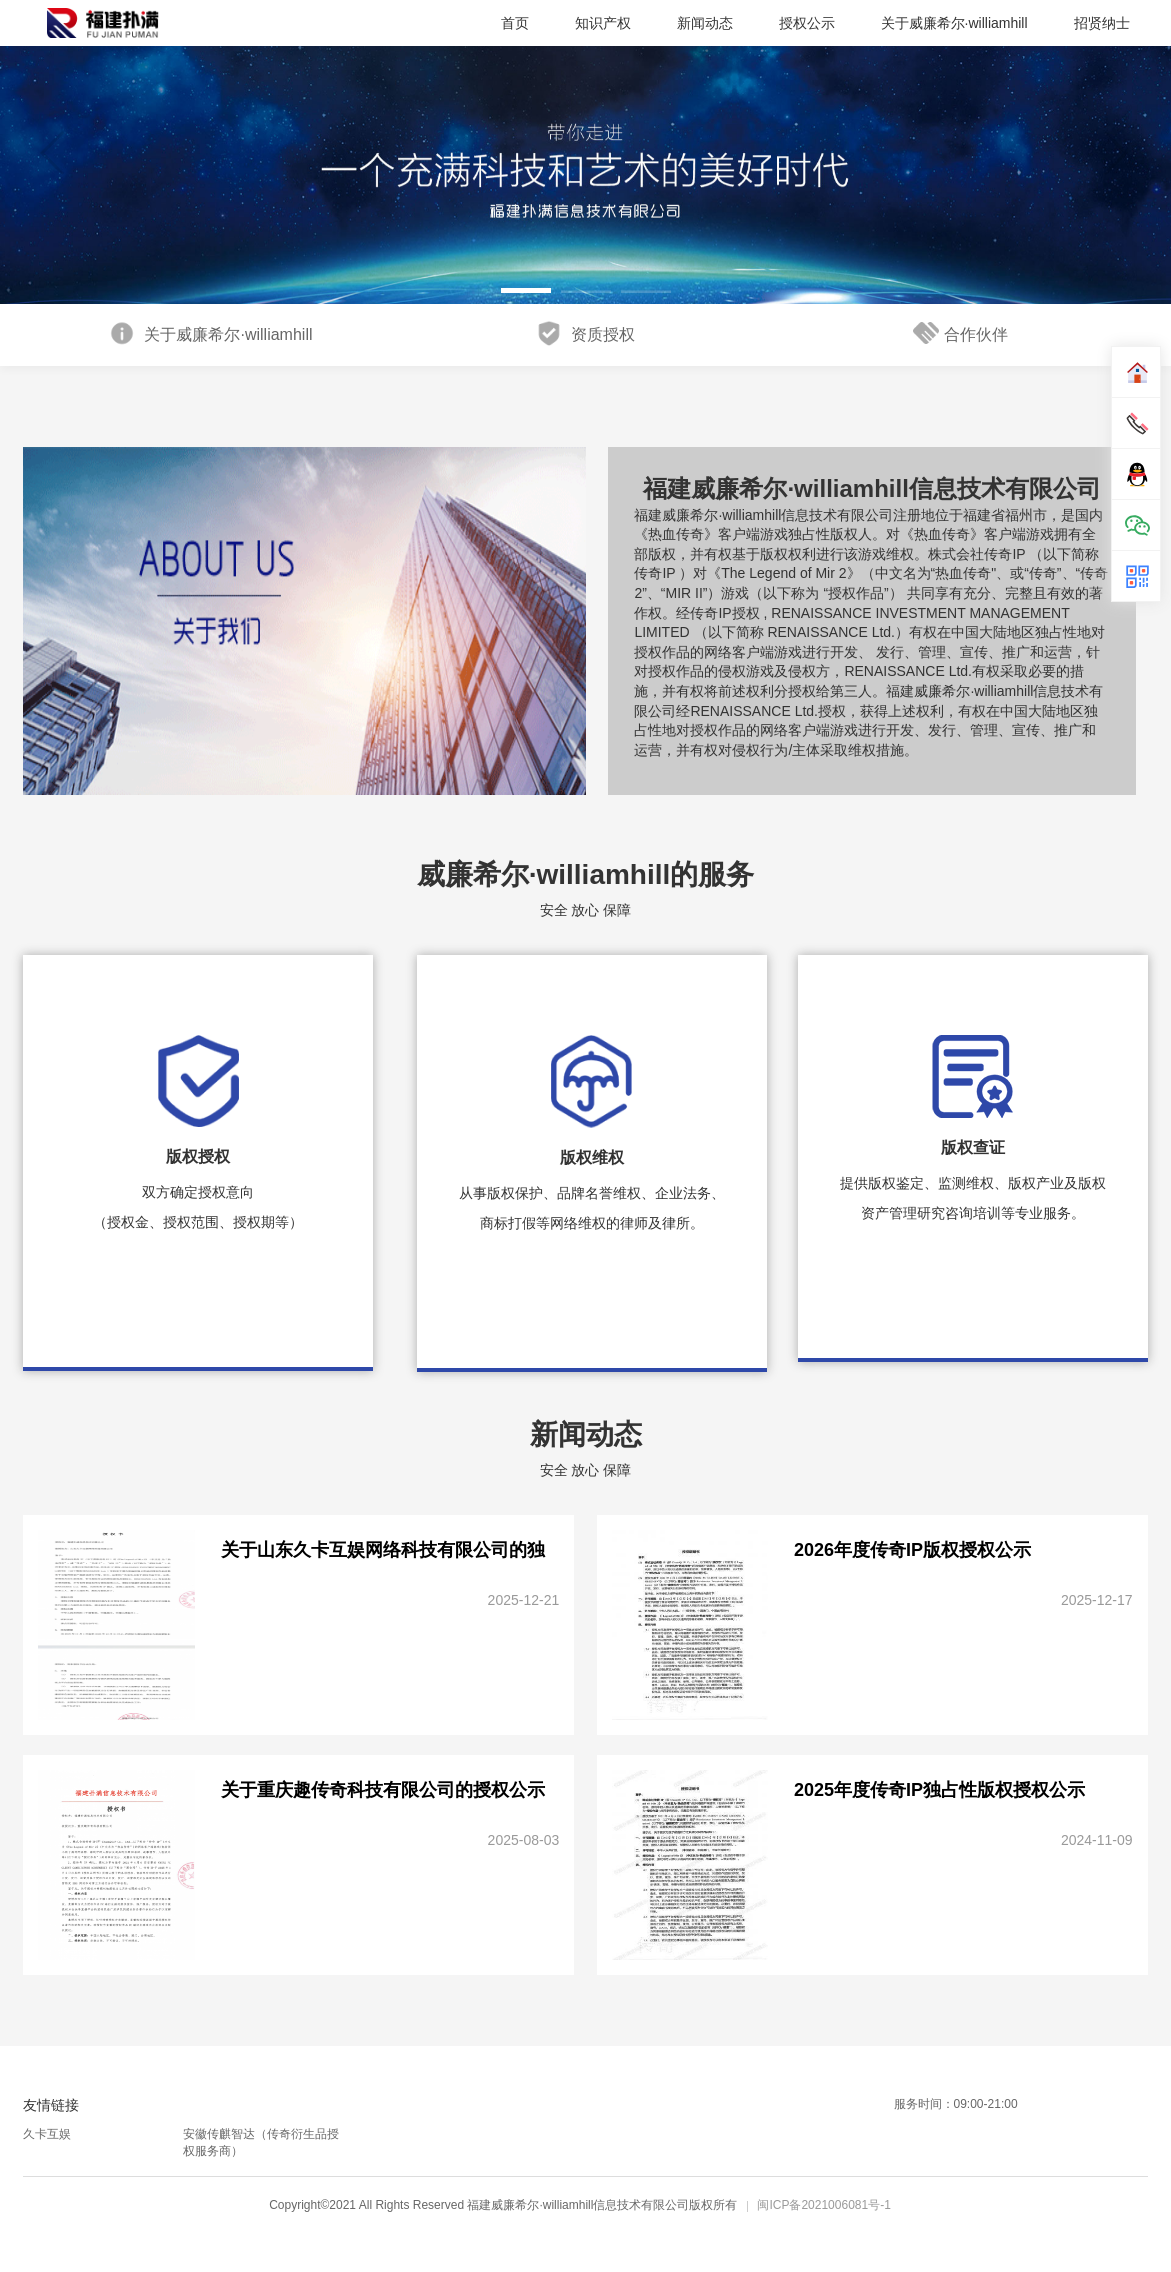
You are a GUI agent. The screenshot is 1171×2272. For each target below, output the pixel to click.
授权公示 (807, 23)
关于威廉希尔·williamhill (954, 23)
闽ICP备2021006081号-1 (823, 2205)
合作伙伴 (960, 333)
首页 (515, 23)
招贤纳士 (1102, 23)
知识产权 (603, 23)
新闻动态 (705, 23)
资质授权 (585, 333)
